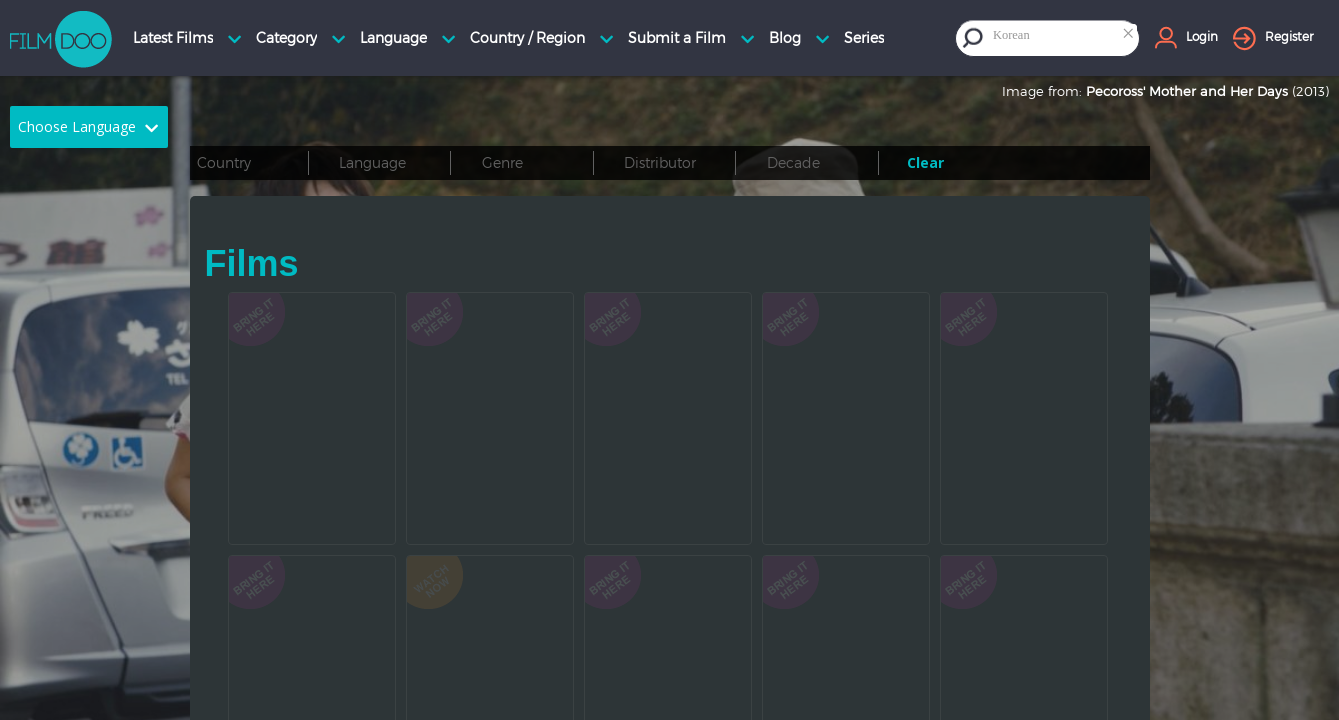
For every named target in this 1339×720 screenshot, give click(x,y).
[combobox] (1063, 37)
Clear (925, 162)
